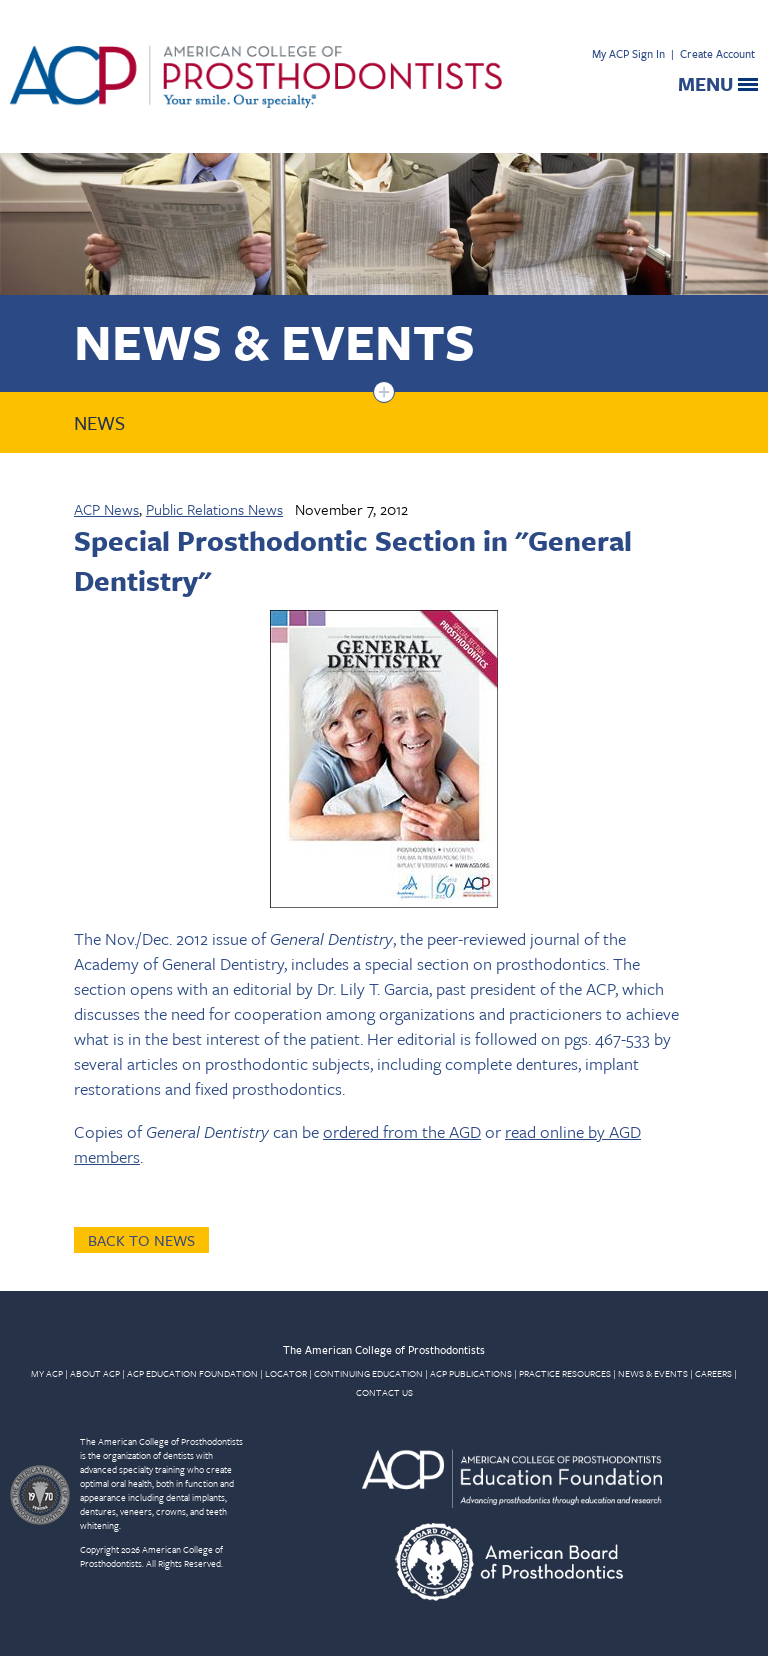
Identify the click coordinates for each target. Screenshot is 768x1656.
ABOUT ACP (95, 1373)
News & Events (274, 340)
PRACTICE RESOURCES (565, 1373)
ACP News (106, 509)
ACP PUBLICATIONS (471, 1373)
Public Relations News (214, 509)
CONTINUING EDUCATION (368, 1373)
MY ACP (47, 1373)
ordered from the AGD (402, 1131)
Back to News (141, 1240)
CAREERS (713, 1373)
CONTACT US (384, 1392)
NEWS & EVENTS (653, 1373)
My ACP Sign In (628, 53)
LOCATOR (286, 1373)
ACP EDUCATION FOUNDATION (192, 1373)
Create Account (717, 53)
